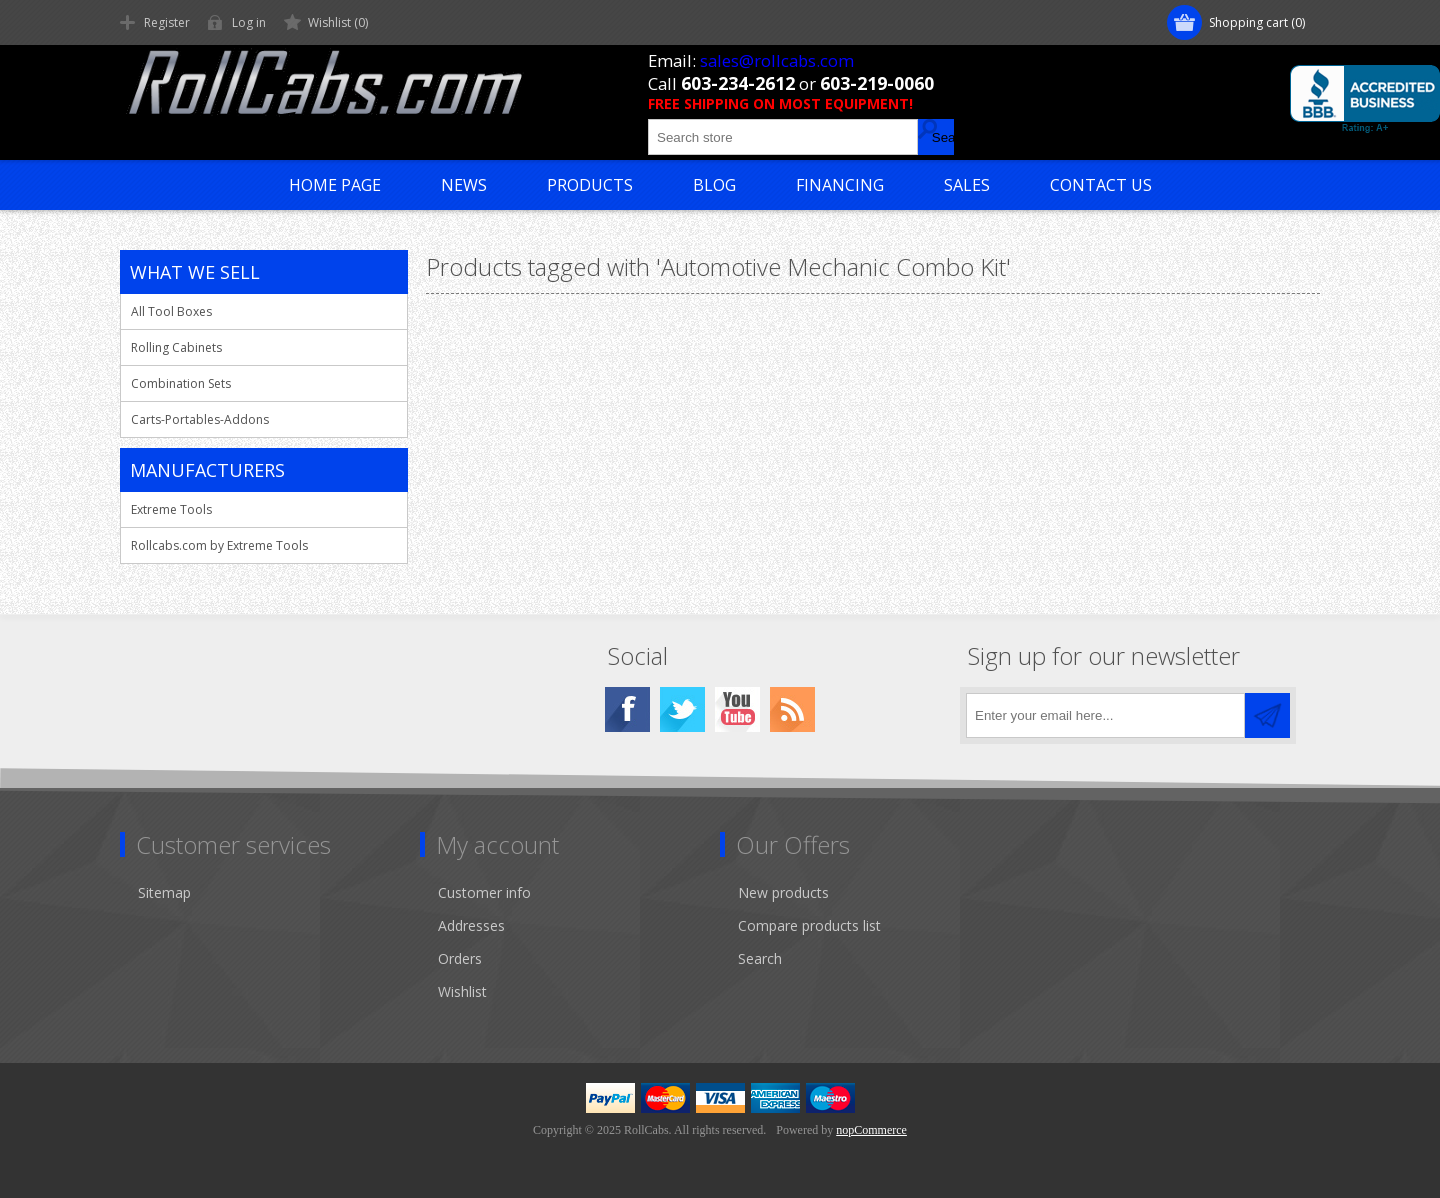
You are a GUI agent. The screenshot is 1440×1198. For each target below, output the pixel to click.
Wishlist (462, 991)
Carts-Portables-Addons (200, 419)
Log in (249, 22)
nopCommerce (871, 1130)
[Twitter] (682, 709)
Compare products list (809, 925)
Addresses (471, 925)
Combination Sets (181, 383)
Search (760, 958)
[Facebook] (627, 709)
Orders (460, 958)
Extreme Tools (171, 509)
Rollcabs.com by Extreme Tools (219, 545)
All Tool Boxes (171, 311)
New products (783, 892)
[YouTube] (737, 709)
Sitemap (164, 892)
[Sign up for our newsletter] (1105, 715)
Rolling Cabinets (176, 347)
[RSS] (792, 709)
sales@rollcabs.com (777, 60)
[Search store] (783, 137)
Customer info (484, 892)
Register (167, 22)
